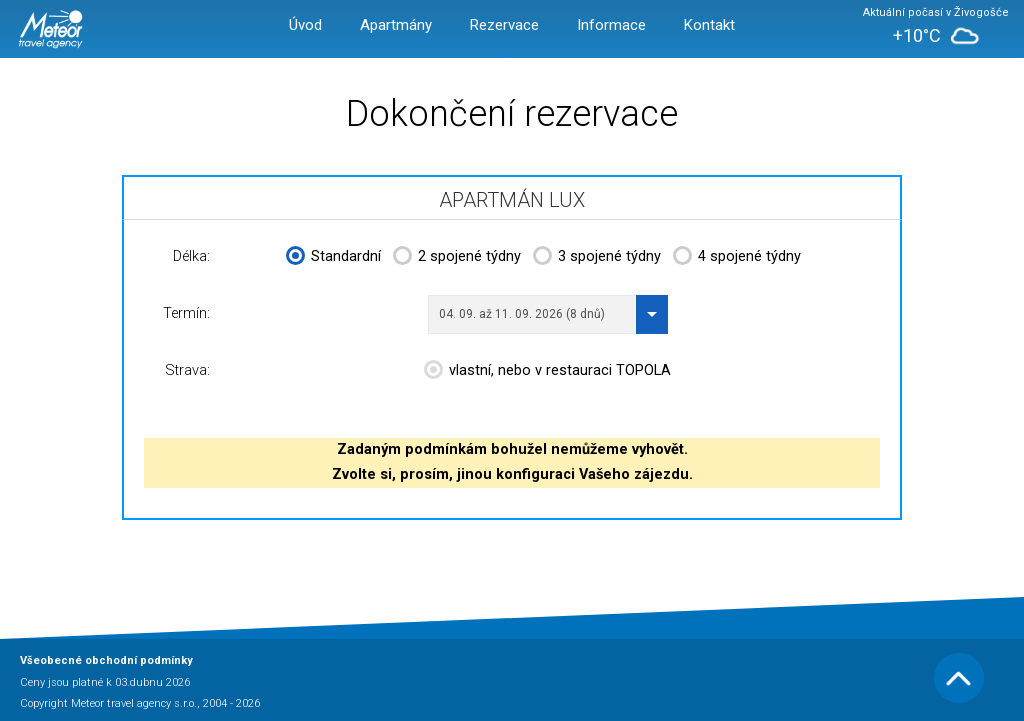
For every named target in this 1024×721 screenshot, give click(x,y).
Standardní (333, 258)
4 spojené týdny (737, 258)
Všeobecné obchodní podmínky (106, 660)
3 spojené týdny (597, 258)
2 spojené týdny (457, 258)
